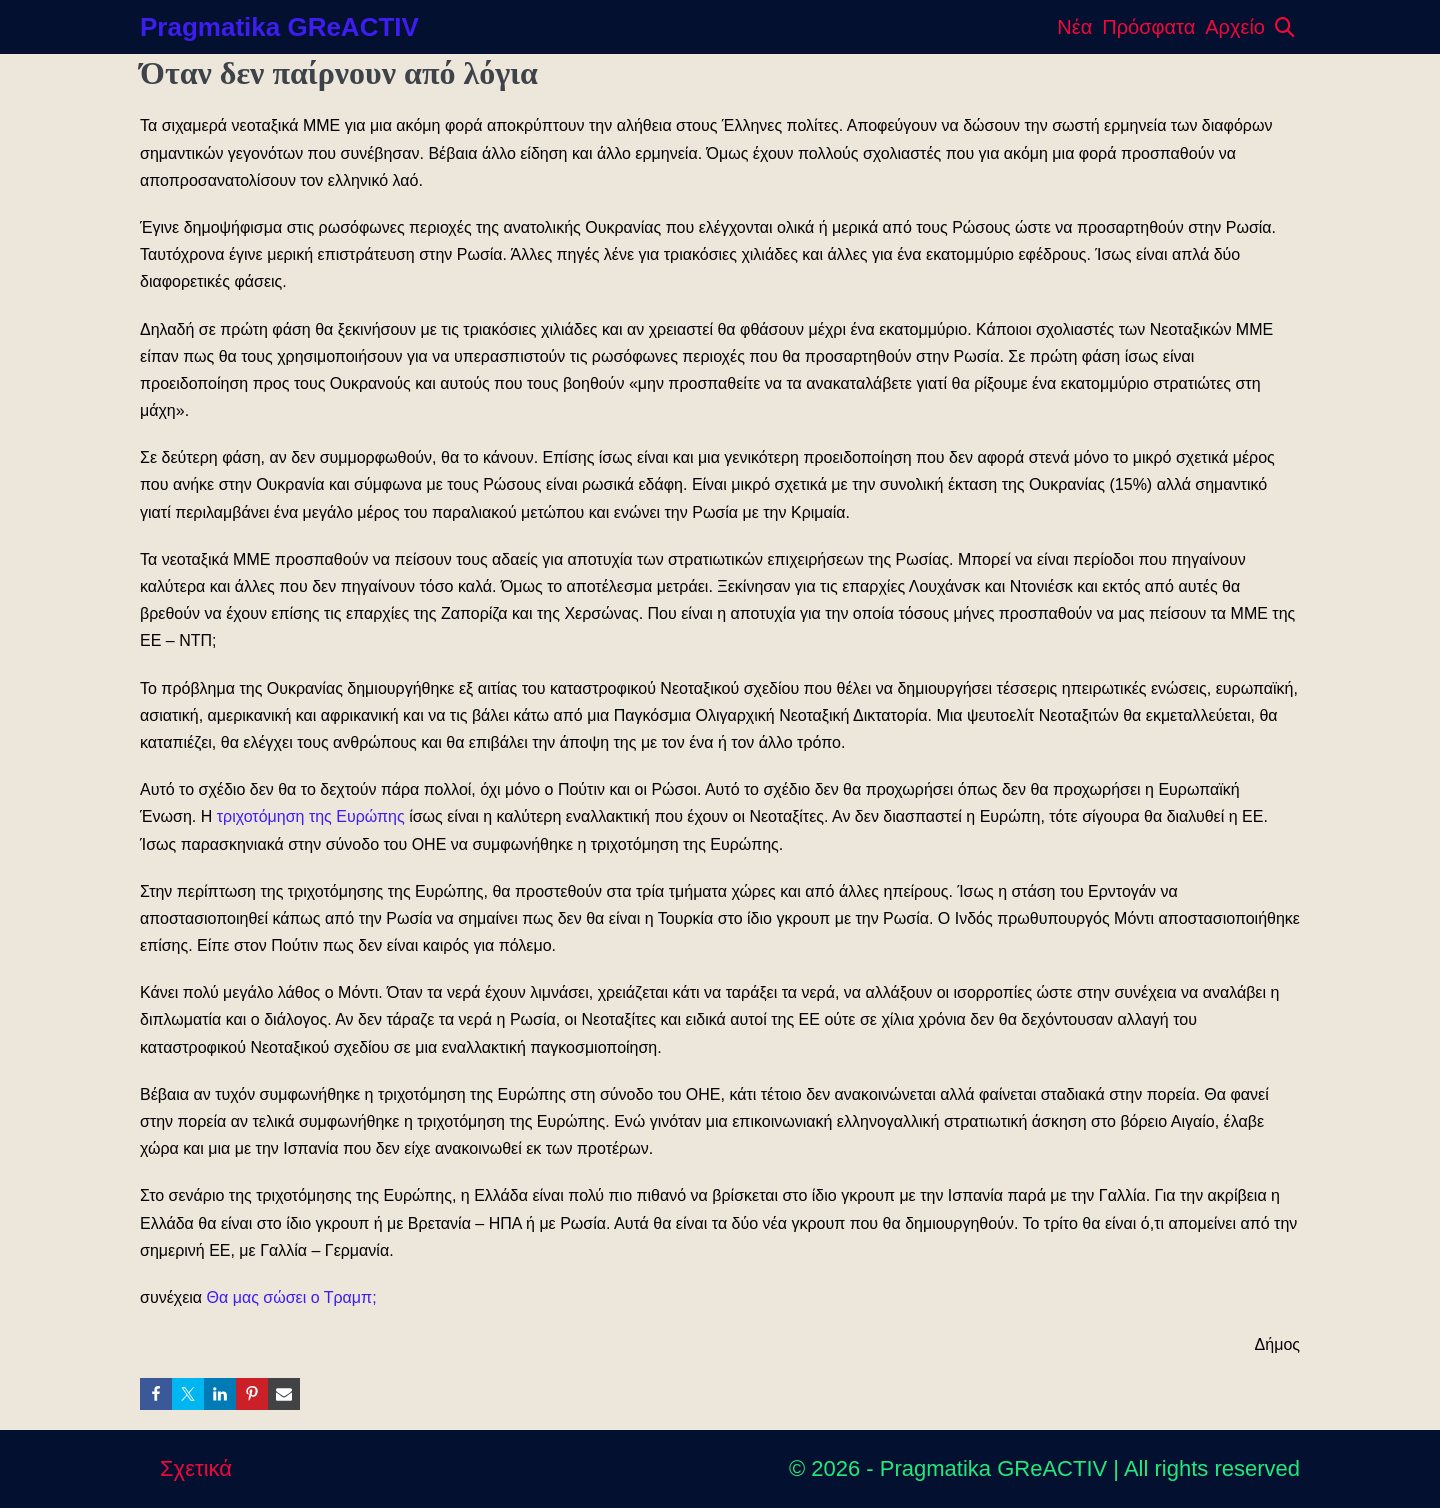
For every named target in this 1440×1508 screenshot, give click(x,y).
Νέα (1074, 27)
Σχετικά (196, 1468)
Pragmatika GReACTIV (279, 27)
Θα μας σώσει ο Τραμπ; (292, 1297)
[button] (1285, 27)
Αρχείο (1235, 27)
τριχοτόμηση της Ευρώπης (311, 816)
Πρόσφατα (1148, 27)
